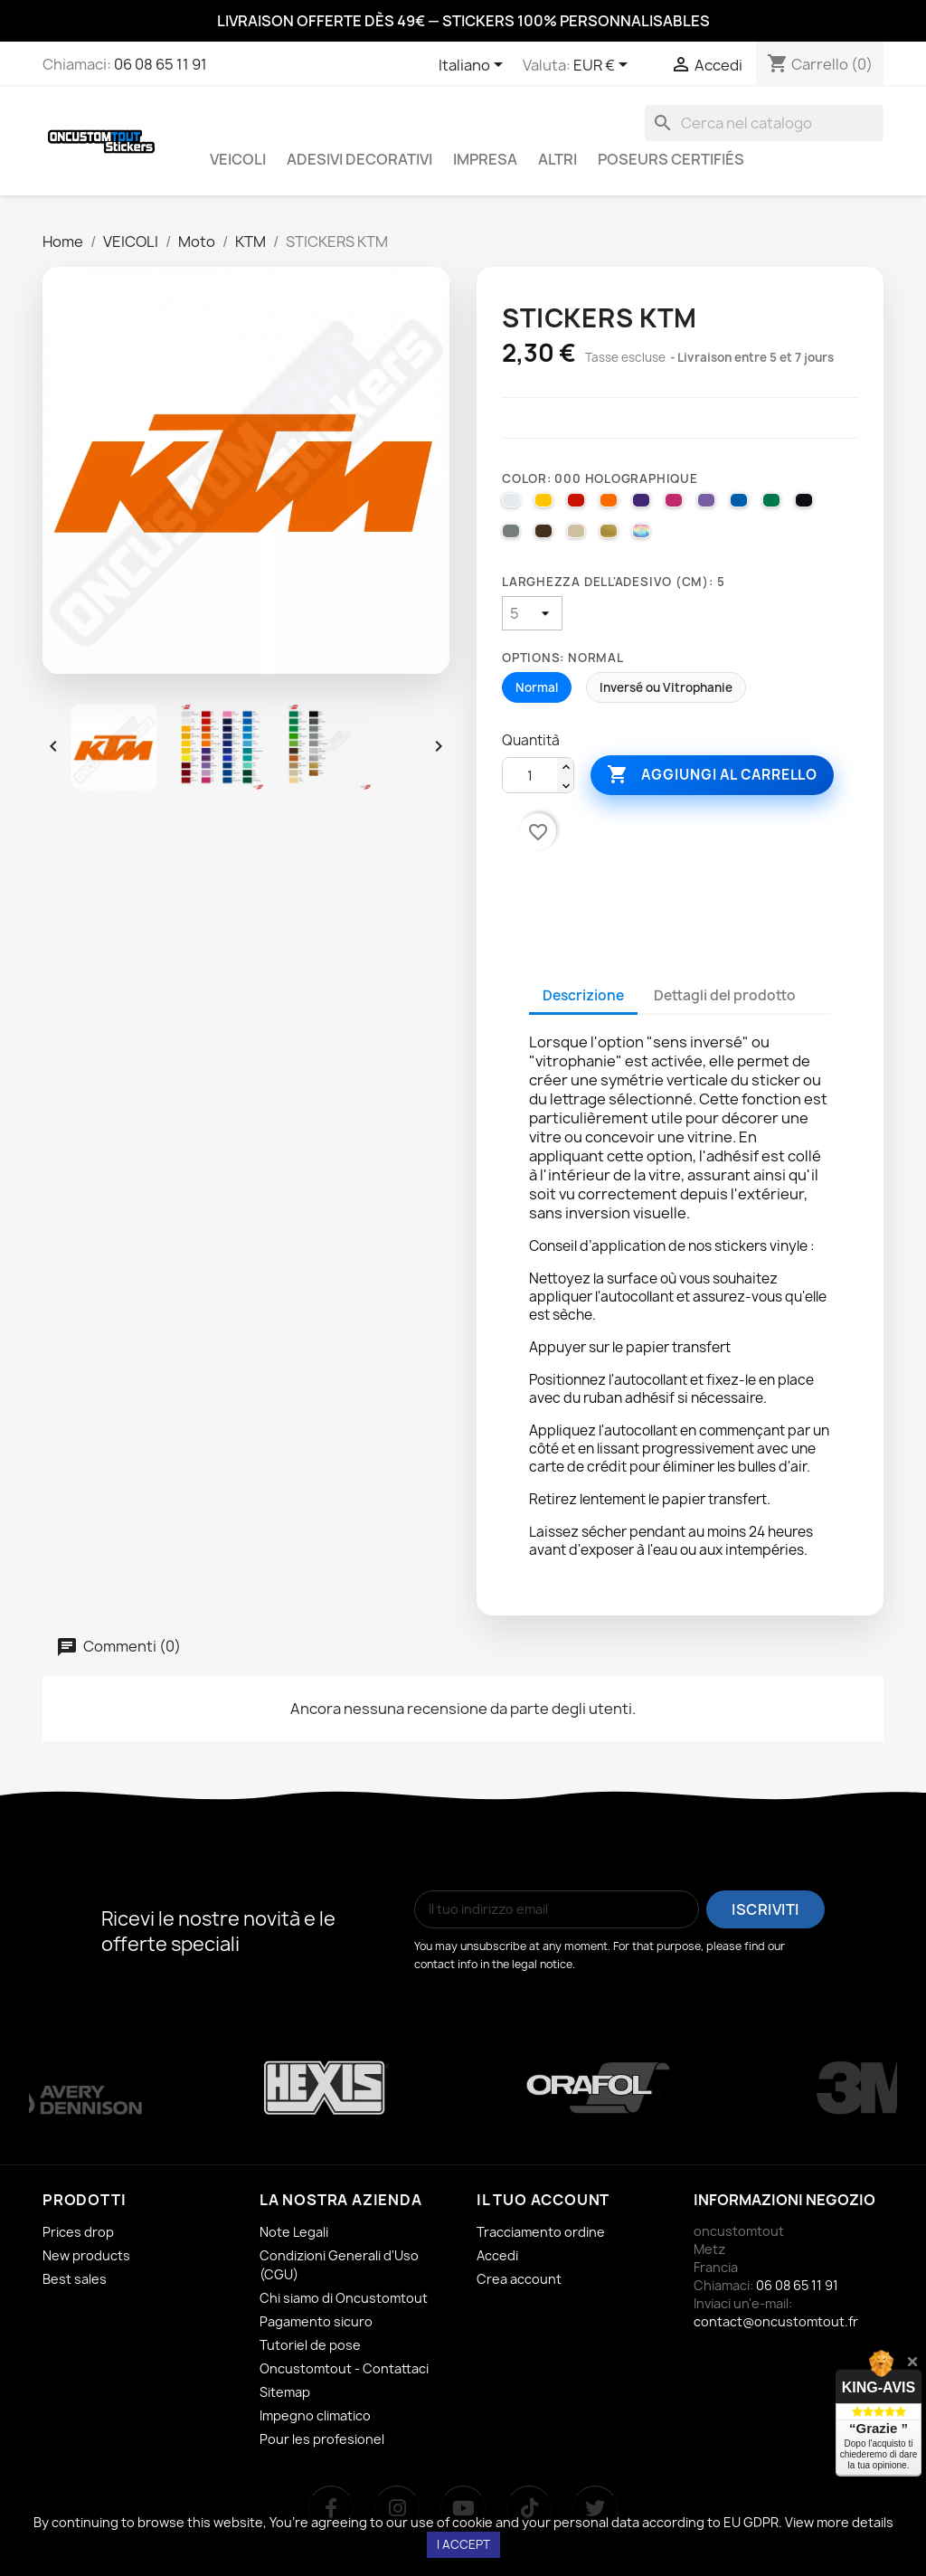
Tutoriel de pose (310, 2344)
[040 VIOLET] (644, 504)
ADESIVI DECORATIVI (359, 159)
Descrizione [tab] (583, 995)
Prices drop (78, 2231)
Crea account (519, 2278)
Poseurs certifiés (671, 159)
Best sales (75, 2278)
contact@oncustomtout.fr (776, 2321)
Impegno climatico (315, 2415)
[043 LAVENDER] (709, 504)
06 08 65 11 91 (160, 64)
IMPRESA (485, 159)
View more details (839, 2522)
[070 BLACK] (806, 504)
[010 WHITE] (513, 504)
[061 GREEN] (774, 504)
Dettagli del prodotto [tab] (725, 995)
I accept (463, 2544)
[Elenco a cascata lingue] (474, 66)
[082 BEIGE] (579, 535)
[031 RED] (579, 504)
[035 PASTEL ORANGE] (611, 504)
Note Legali (294, 2231)
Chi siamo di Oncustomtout (344, 2297)
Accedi (497, 2255)
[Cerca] (764, 123)
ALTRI (557, 159)
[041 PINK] (676, 504)
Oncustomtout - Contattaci (344, 2368)
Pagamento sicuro (316, 2321)
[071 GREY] (513, 535)
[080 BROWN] (546, 535)
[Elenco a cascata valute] (603, 66)
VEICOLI (238, 159)
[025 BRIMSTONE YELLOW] (546, 504)
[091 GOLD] (611, 535)
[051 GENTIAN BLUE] (741, 504)
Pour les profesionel (322, 2439)
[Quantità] (530, 776)
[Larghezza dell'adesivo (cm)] (532, 613)
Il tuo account (543, 2200)
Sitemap (285, 2392)
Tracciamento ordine (541, 2231)
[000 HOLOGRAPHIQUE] (644, 535)
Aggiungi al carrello (712, 775)
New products (86, 2255)
